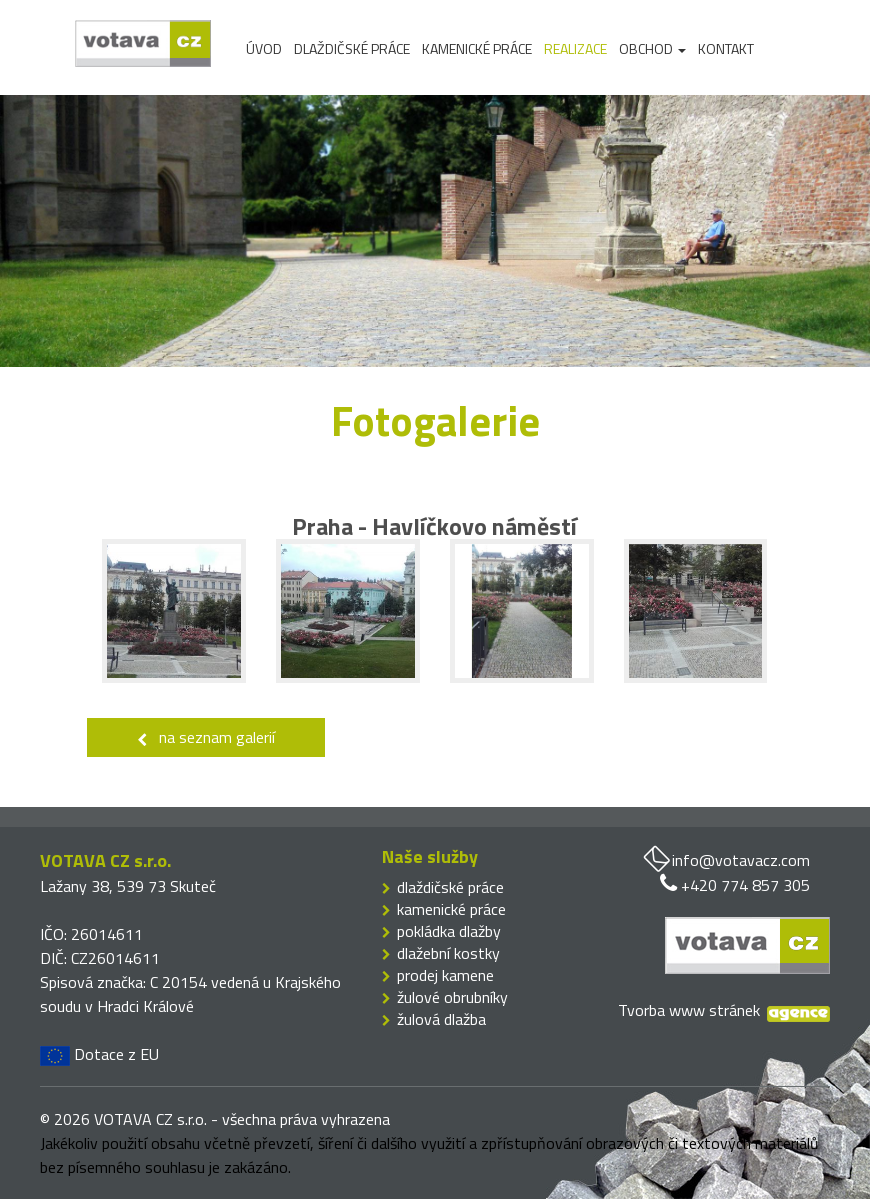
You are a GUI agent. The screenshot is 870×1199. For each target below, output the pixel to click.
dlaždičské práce (450, 887)
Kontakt (726, 49)
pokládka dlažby (449, 931)
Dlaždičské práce (352, 49)
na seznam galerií (206, 737)
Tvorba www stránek (689, 1010)
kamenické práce (451, 909)
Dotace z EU (99, 1054)
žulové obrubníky (452, 997)
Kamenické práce (477, 49)
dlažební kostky (448, 953)
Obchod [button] (652, 49)
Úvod (264, 49)
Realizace (575, 49)
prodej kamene (445, 975)
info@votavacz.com (741, 860)
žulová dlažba (441, 1019)
